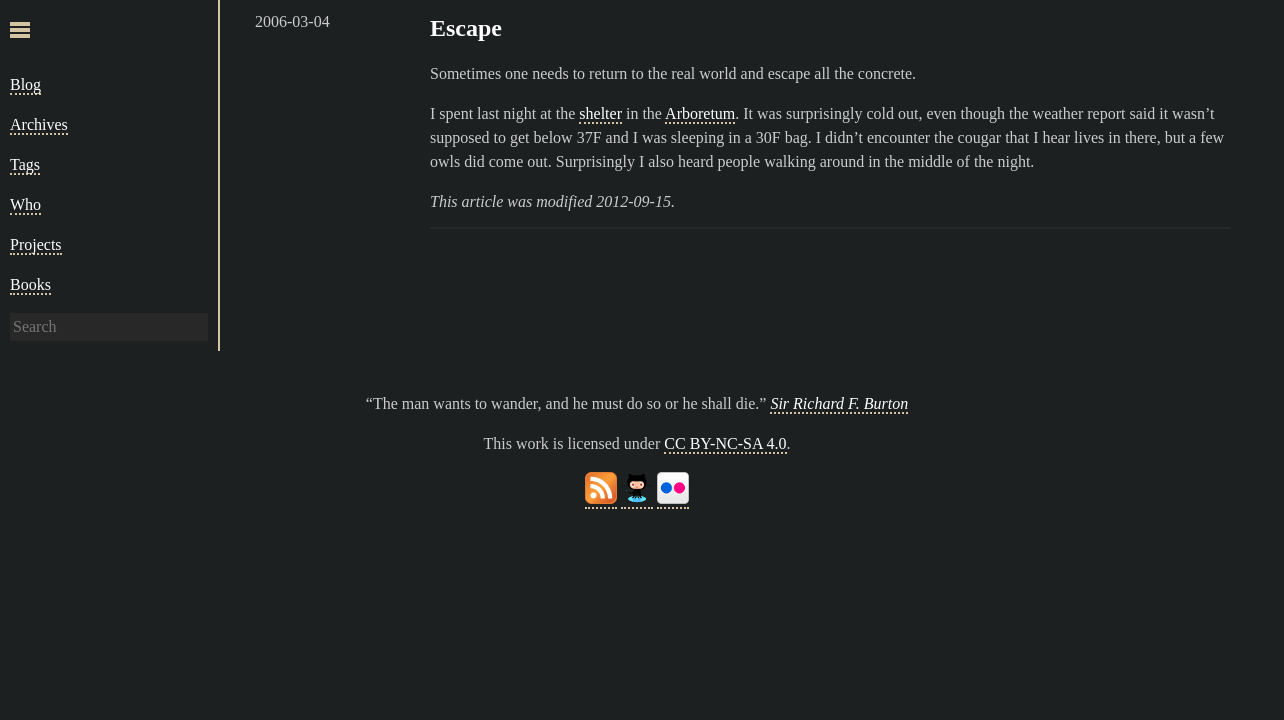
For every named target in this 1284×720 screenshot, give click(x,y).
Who (25, 204)
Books (30, 284)
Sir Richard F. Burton (839, 403)
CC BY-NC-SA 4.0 (725, 443)
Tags (25, 164)
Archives (39, 124)
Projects (36, 244)
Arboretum (700, 113)
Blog (25, 84)
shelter (600, 113)
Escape (466, 28)
